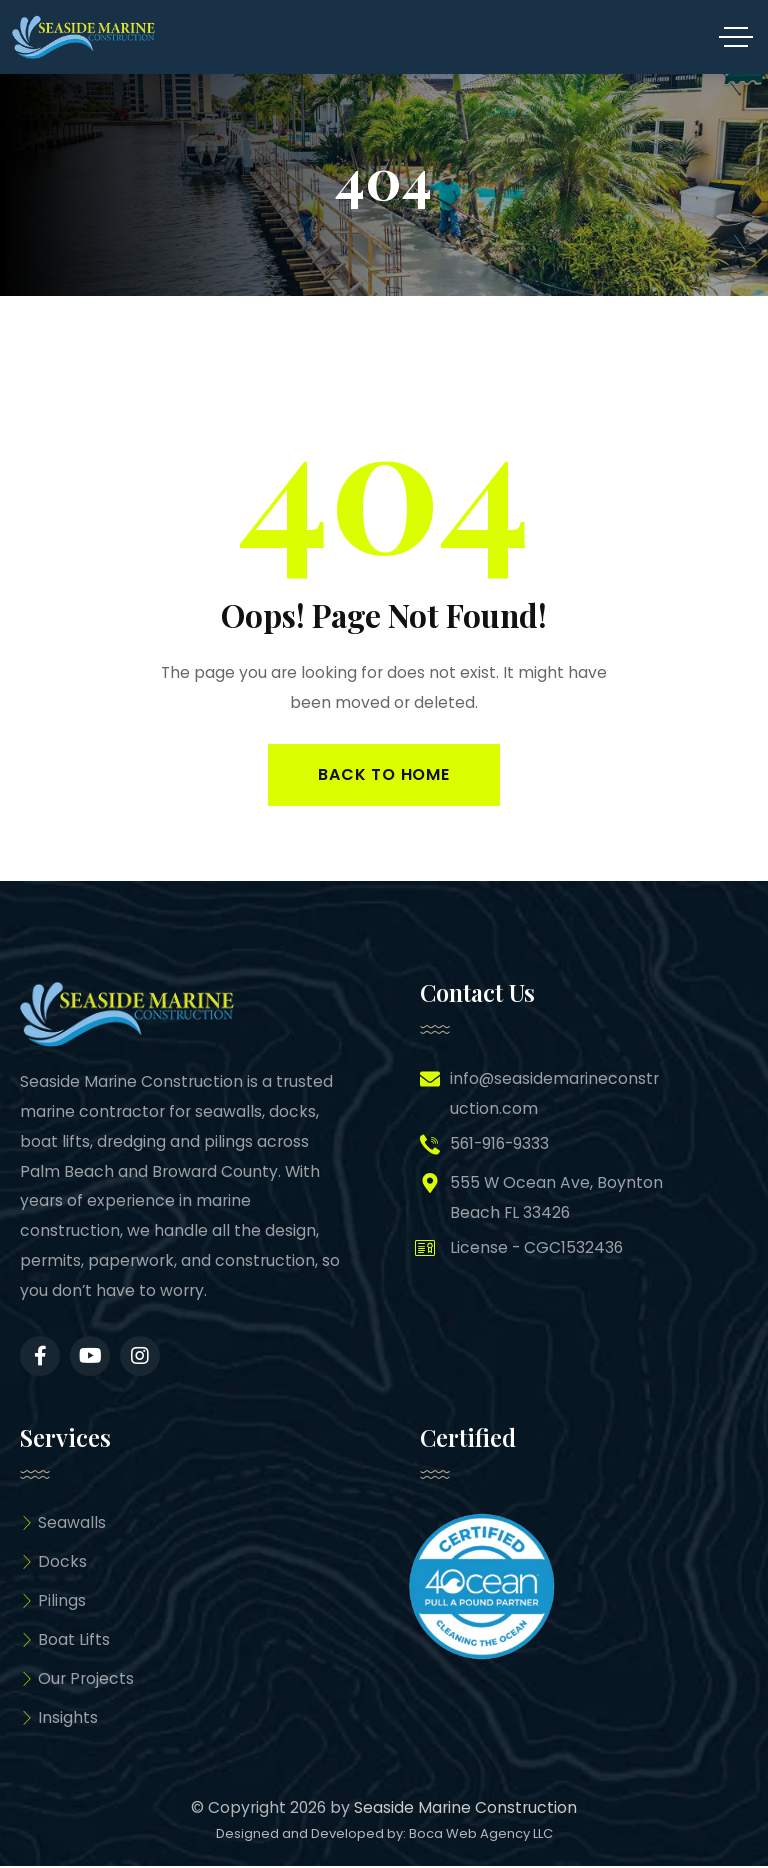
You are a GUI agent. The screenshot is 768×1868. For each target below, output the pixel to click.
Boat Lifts (65, 1640)
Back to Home (384, 774)
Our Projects (77, 1680)
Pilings (53, 1601)
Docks (53, 1562)
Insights (59, 1719)
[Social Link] (40, 1356)
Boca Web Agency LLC (481, 1834)
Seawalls (63, 1523)
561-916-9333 (499, 1143)
